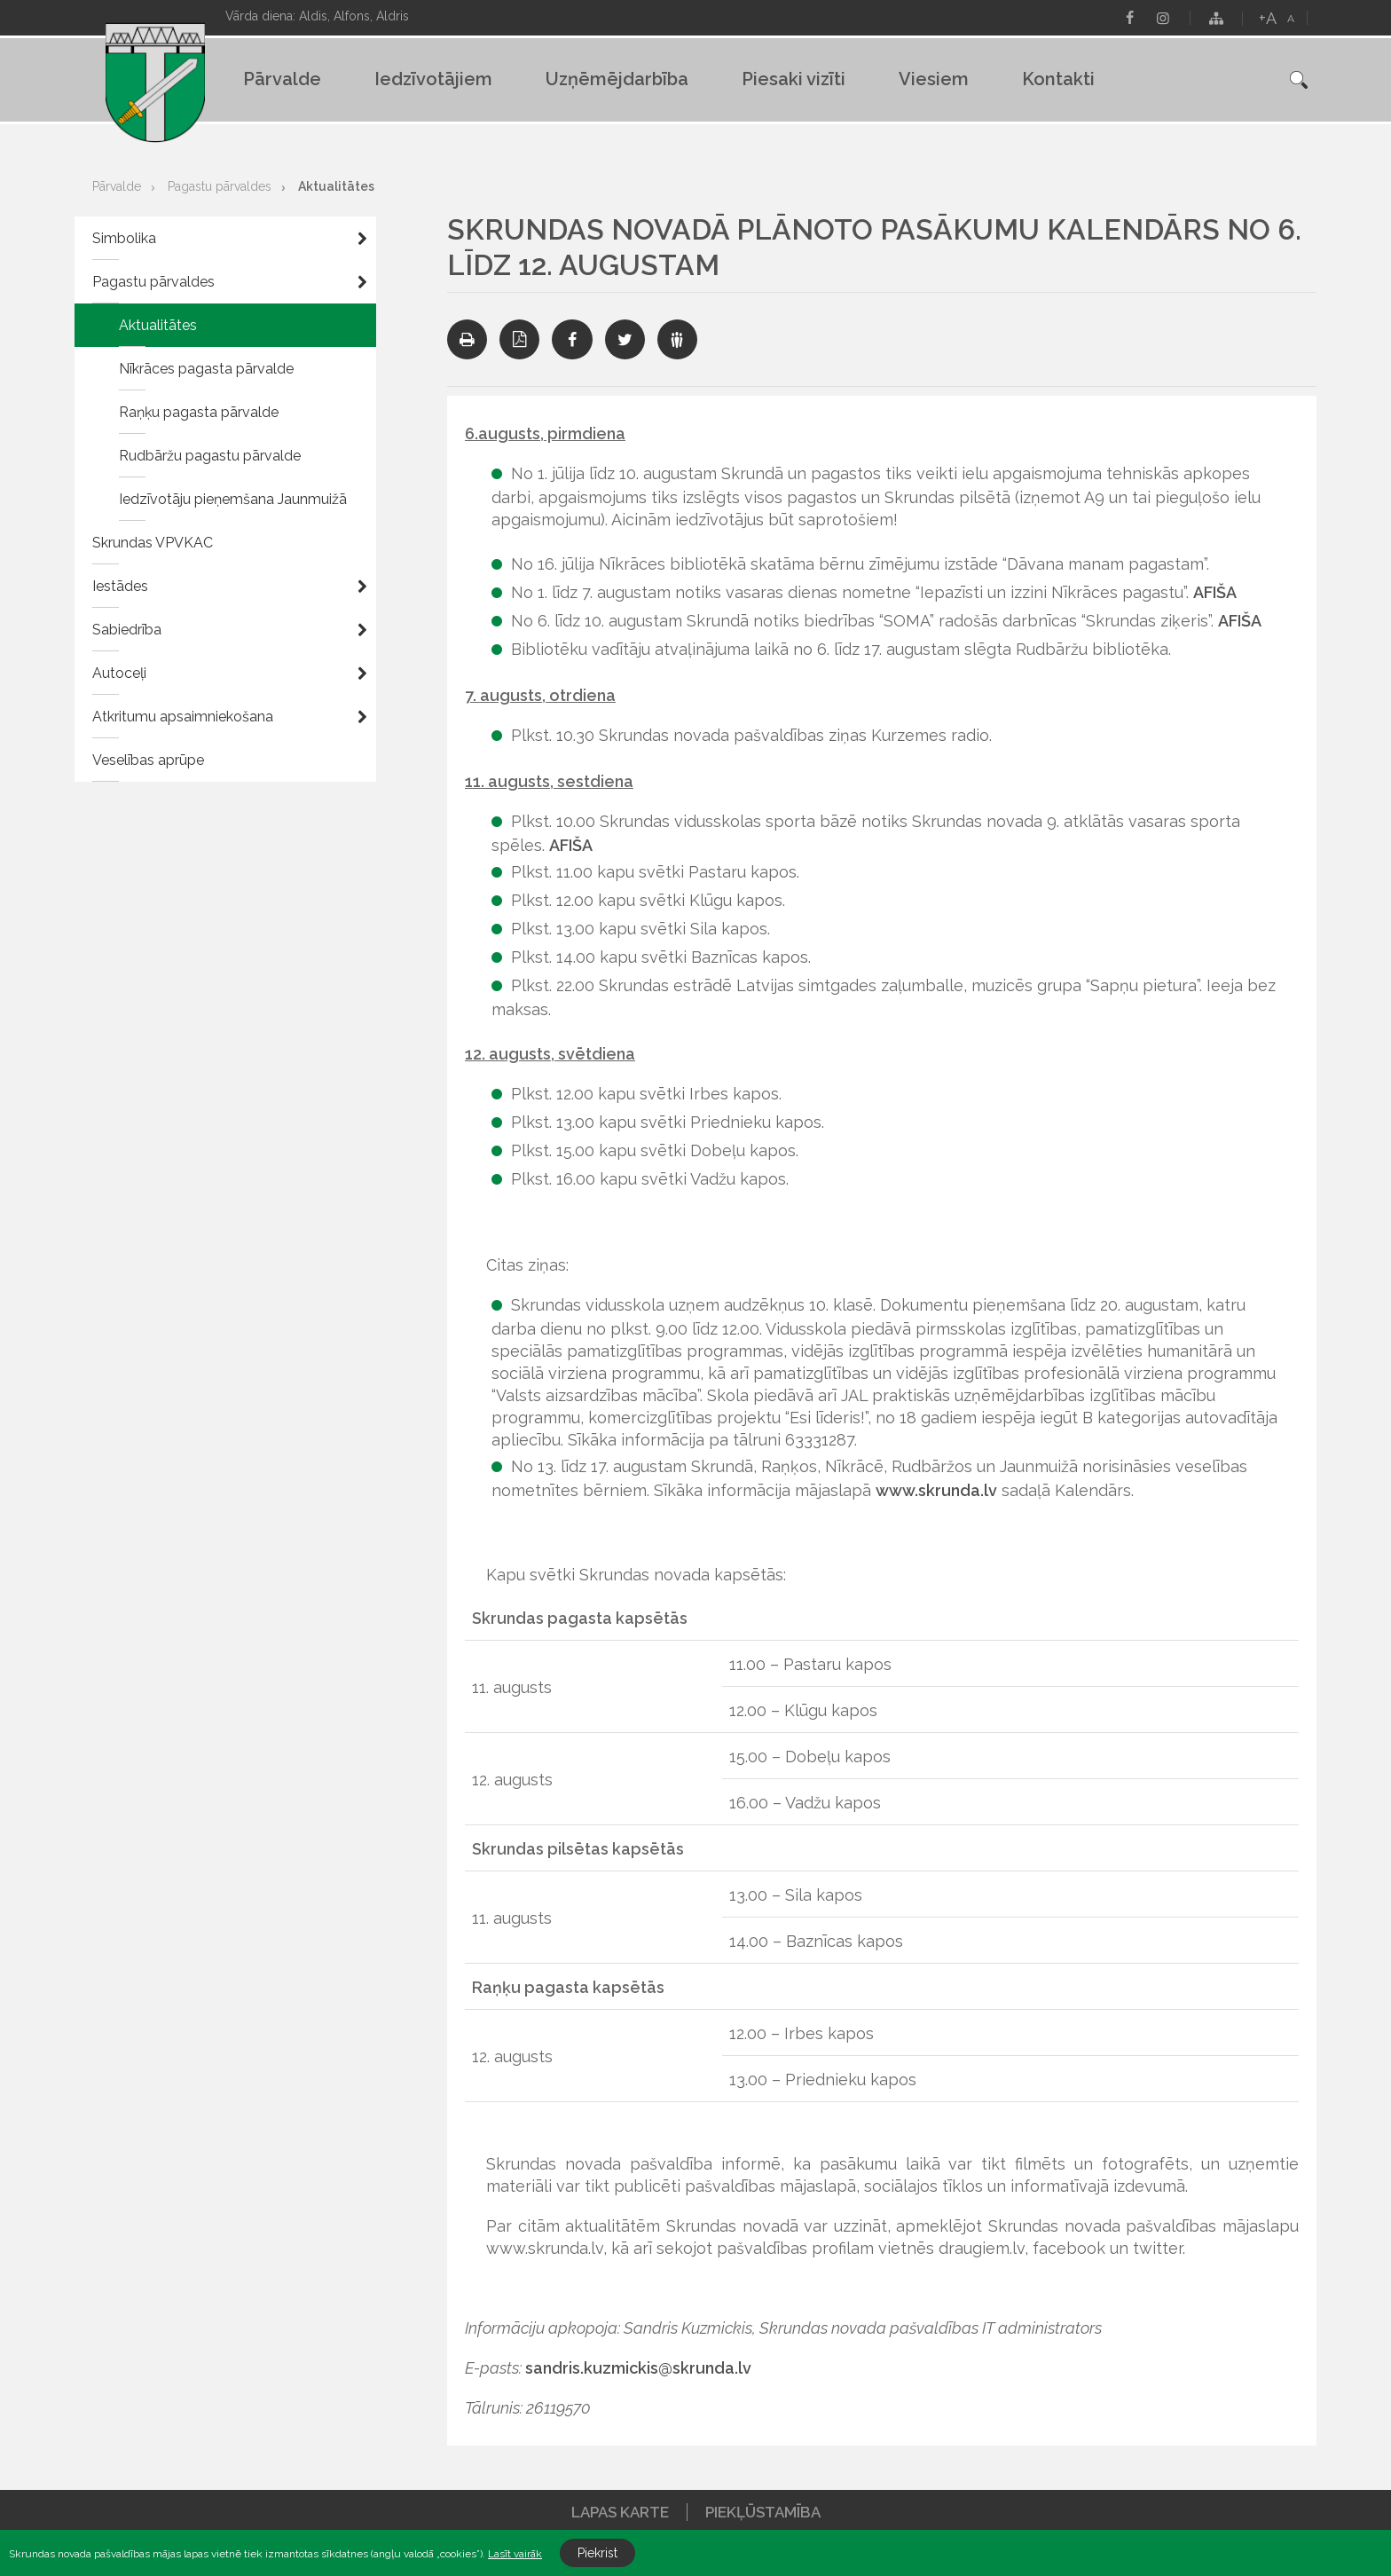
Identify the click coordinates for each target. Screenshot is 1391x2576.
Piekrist (597, 2553)
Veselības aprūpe (148, 760)
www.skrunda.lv (936, 1490)
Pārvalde (282, 79)
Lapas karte (620, 2512)
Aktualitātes (336, 186)
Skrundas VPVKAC (152, 542)
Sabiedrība (126, 629)
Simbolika (124, 238)
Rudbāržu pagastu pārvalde (210, 455)
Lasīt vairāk (515, 2554)
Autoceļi (119, 673)
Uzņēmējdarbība (617, 79)
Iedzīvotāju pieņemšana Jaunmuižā (233, 499)
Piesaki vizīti (793, 79)
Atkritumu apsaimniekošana (182, 716)
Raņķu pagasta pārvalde (199, 412)
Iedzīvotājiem (433, 79)
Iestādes (120, 586)
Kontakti (1058, 79)
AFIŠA (1215, 592)
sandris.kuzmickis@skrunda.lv (638, 2368)
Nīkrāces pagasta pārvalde (206, 368)
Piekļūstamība (763, 2512)
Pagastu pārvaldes (219, 186)
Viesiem (934, 79)
